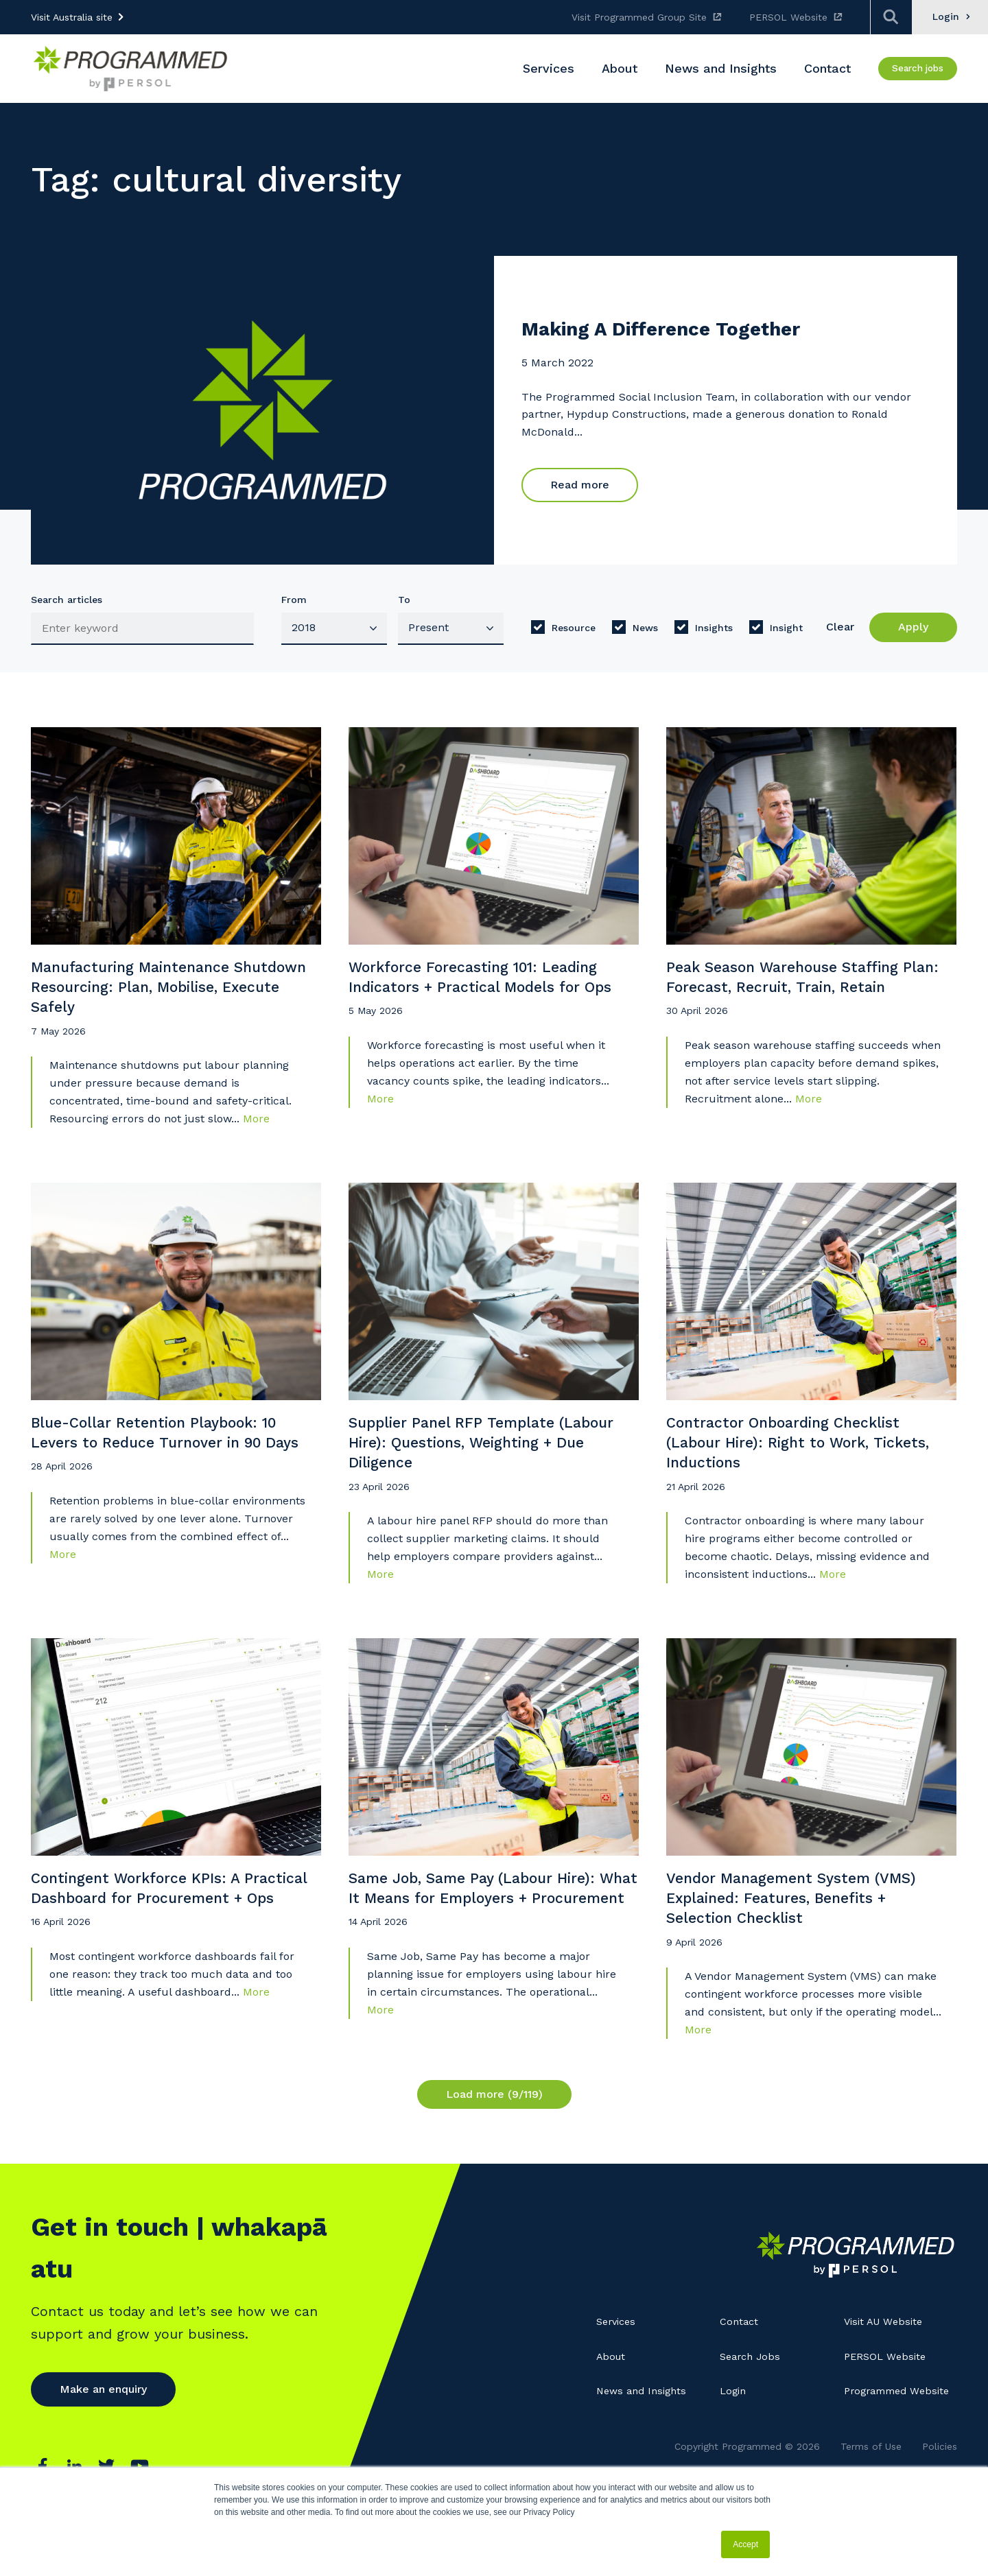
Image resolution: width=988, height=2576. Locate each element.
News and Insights (644, 2441)
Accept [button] (745, 2544)
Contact (740, 2372)
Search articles (66, 599)
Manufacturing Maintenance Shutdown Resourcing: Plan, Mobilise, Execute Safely (145, 999)
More (256, 1136)
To (404, 599)
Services (618, 2372)
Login (734, 2441)
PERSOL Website (788, 17)
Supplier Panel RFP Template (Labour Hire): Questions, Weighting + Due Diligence (492, 1472)
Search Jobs (752, 2406)
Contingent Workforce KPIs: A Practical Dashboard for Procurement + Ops (149, 1946)
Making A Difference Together (687, 330)
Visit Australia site (72, 17)
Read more (579, 486)
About (612, 2406)
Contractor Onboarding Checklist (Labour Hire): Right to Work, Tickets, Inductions (798, 1472)
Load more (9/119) (494, 2148)
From (294, 599)
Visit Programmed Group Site (639, 17)
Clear (840, 626)
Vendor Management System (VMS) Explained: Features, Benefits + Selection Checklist (809, 1946)
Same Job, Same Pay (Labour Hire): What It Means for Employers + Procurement (490, 1946)
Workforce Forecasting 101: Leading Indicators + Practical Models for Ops (491, 999)
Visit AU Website (886, 2372)
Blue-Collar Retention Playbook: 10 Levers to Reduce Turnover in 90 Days (171, 1472)
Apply (913, 626)
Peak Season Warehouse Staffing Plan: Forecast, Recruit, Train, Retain (798, 999)
